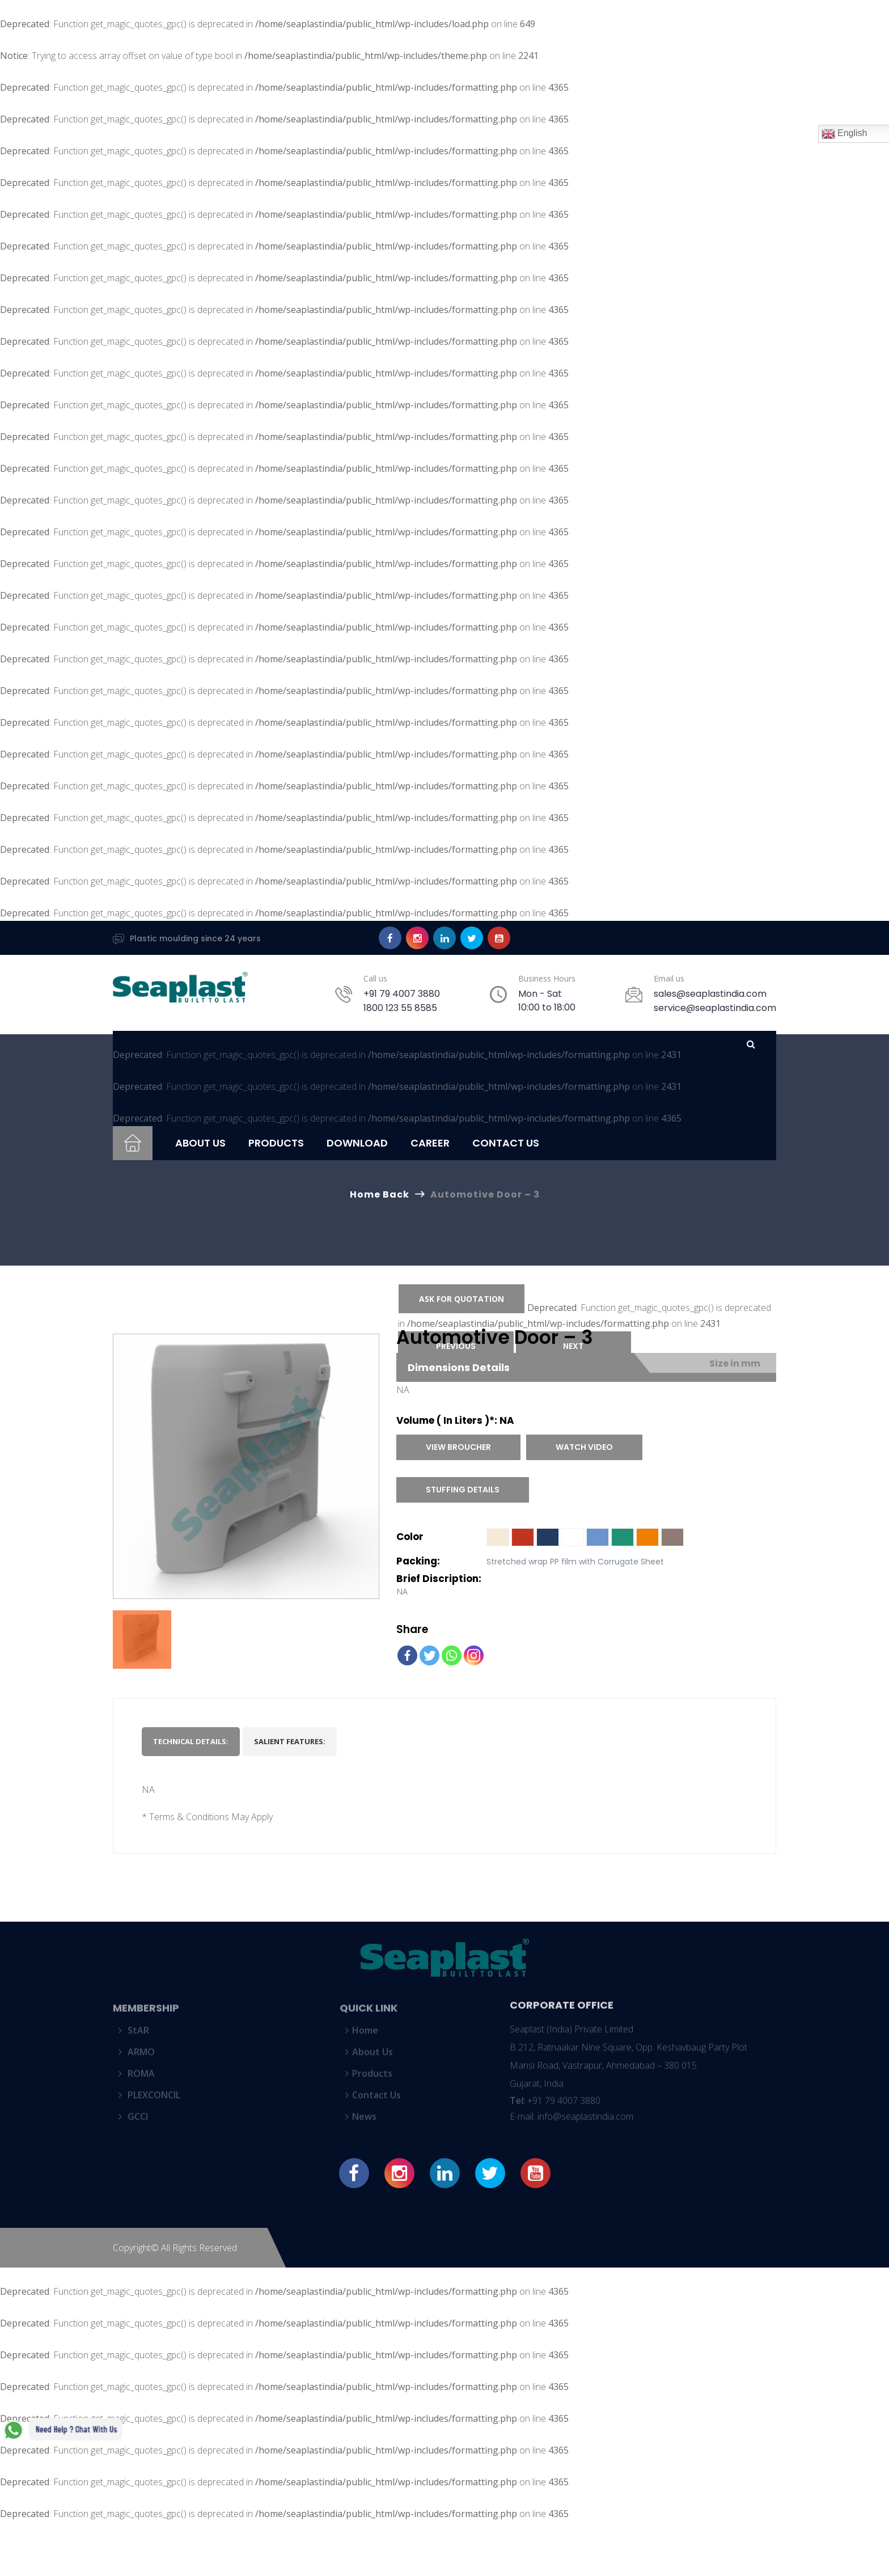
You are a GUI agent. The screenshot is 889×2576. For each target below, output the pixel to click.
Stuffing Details (462, 1489)
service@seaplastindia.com (715, 1007)
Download (357, 1143)
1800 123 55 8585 (400, 1007)
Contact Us (505, 1143)
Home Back (379, 1194)
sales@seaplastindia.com (710, 993)
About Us (200, 1143)
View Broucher (458, 1447)
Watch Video (584, 1447)
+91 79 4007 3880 (401, 993)
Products (276, 1143)
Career (430, 1143)
